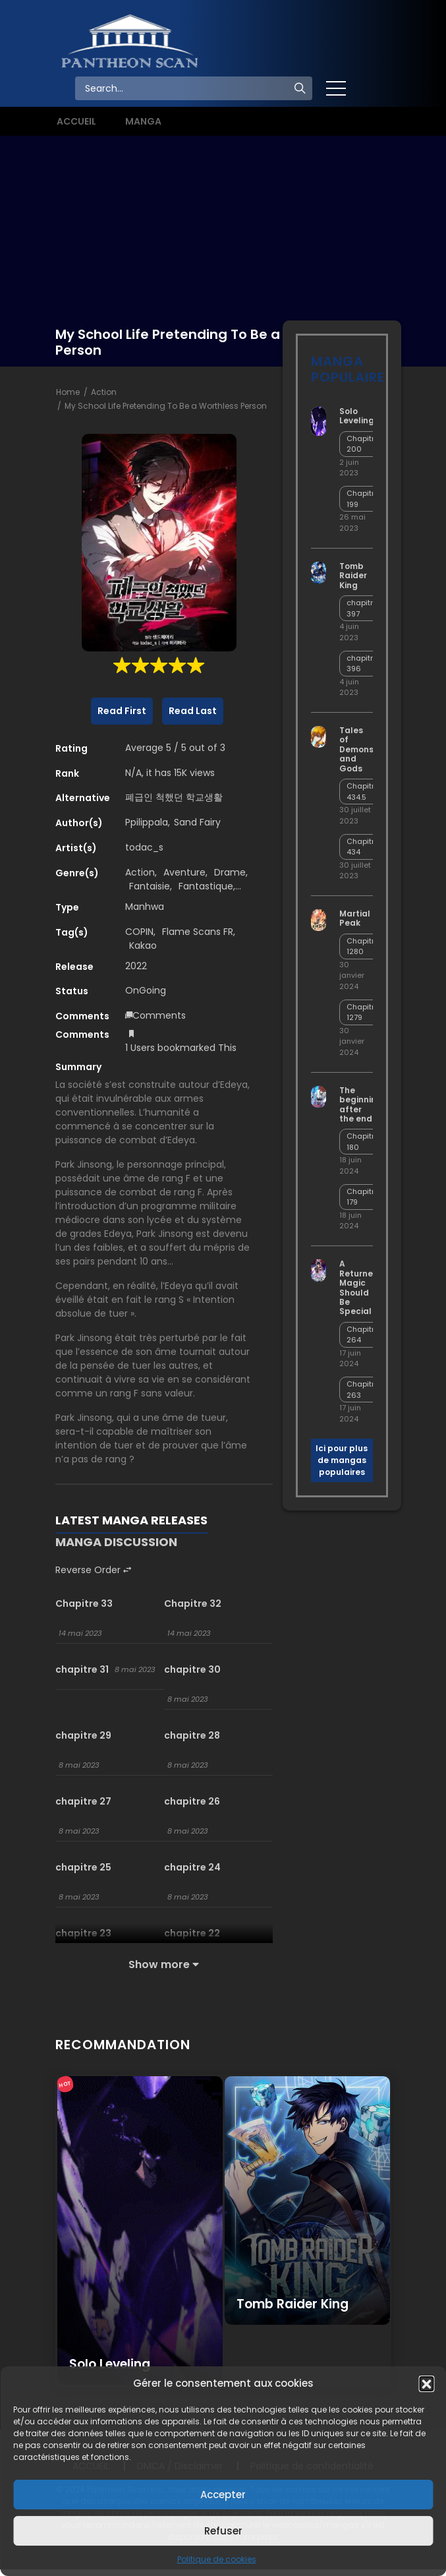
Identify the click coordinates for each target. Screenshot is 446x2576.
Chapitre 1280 (363, 946)
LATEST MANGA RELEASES (131, 1520)
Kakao (143, 945)
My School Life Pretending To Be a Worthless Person (166, 405)
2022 (136, 966)
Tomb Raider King (353, 575)
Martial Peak (354, 918)
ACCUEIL (76, 121)
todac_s (144, 847)
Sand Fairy (197, 822)
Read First (122, 710)
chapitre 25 (83, 1867)
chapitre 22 (192, 1933)
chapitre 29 (83, 1735)
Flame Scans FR (197, 931)
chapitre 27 (83, 1801)
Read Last (193, 710)
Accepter (223, 2494)
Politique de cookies (216, 2559)
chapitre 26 (192, 1801)
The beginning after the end (360, 1104)
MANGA (143, 121)
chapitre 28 (192, 1735)
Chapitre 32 (192, 1603)
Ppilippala (146, 822)
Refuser (223, 2531)
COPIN (139, 931)
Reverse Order (93, 1569)
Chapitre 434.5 (363, 791)
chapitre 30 (192, 1669)
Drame (230, 872)
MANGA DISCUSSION (116, 1542)
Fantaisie (149, 886)
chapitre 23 (83, 1933)
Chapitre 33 (84, 1603)
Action (104, 392)
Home (68, 392)
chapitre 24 (192, 1867)
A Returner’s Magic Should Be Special (361, 1287)
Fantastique (206, 886)
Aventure (184, 872)
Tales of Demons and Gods (356, 749)
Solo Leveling (356, 415)
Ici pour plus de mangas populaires (342, 1460)
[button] (426, 2383)
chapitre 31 (82, 1669)
